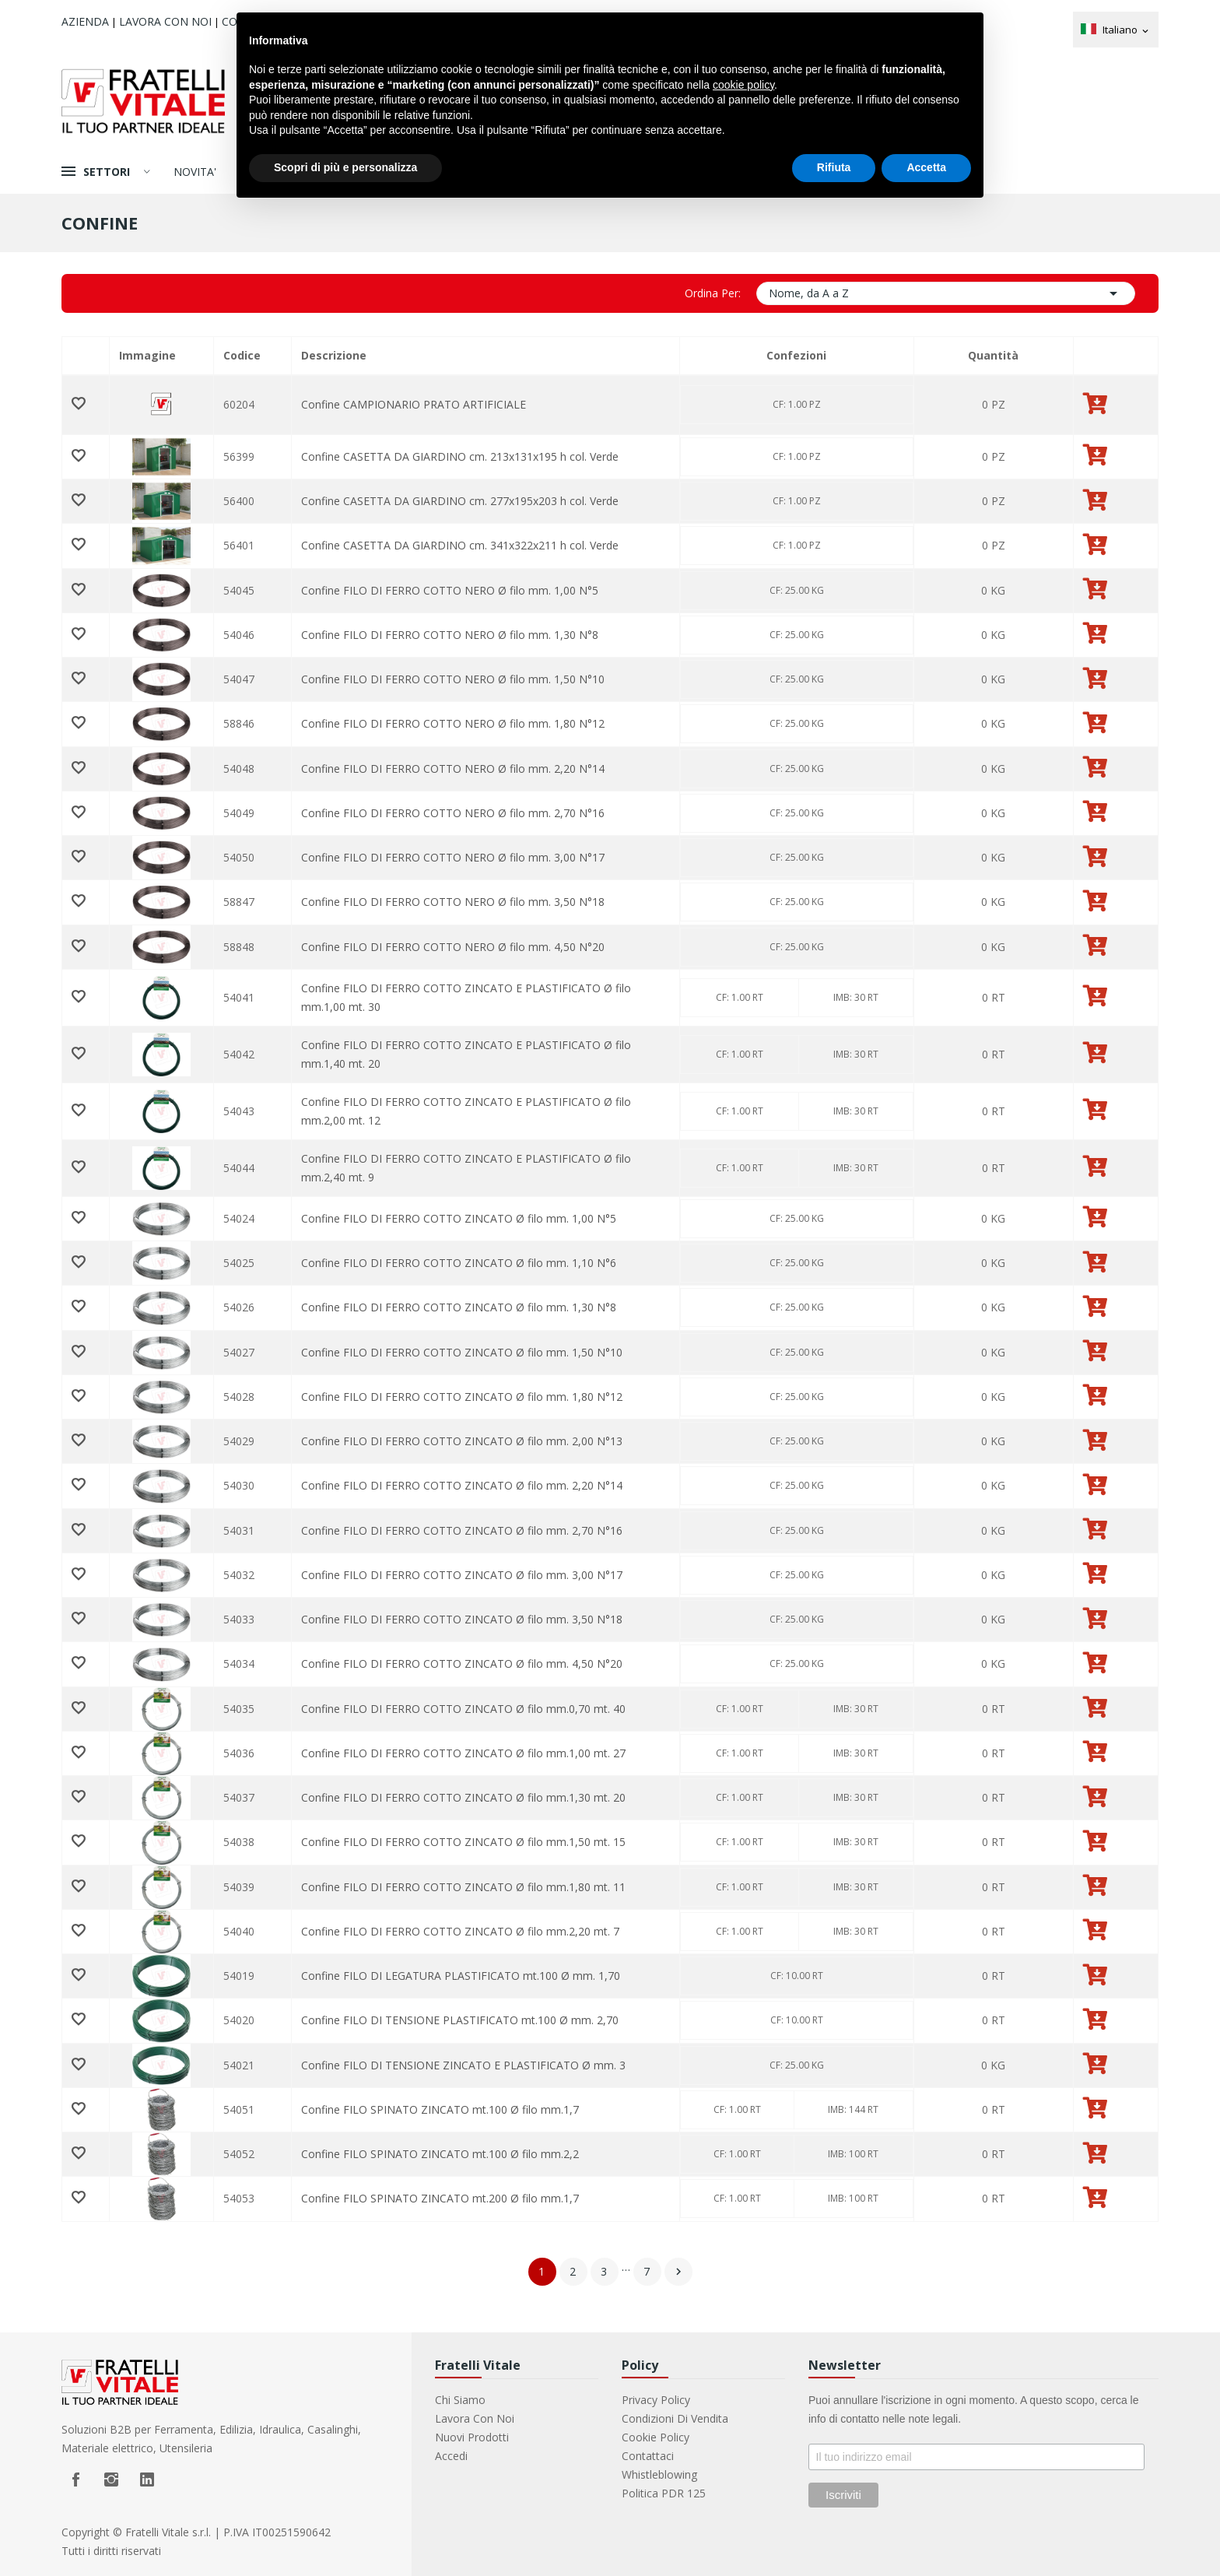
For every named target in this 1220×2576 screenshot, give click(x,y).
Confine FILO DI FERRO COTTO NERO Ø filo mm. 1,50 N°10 (453, 679)
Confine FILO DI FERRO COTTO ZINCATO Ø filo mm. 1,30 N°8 (458, 1307)
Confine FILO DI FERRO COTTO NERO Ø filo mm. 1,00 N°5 (449, 590)
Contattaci (648, 2455)
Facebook (75, 2479)
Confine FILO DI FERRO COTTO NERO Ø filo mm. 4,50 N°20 (453, 946)
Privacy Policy (656, 2399)
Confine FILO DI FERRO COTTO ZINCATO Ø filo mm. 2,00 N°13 (461, 1441)
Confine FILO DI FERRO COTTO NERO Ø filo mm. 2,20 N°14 (453, 768)
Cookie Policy (655, 2437)
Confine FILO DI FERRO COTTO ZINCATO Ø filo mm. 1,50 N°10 (461, 1352)
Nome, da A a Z (946, 293)
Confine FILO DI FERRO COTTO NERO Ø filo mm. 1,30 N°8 (449, 634)
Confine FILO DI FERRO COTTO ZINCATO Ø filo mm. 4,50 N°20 (461, 1663)
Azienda (85, 21)
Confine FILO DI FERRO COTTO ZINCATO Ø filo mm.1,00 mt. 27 (463, 1753)
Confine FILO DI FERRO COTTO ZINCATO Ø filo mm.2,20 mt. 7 (460, 1931)
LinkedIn (147, 2479)
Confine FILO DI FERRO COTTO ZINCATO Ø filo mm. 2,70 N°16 (461, 1530)
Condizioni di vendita (675, 2418)
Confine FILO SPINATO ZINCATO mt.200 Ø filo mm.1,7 (440, 2198)
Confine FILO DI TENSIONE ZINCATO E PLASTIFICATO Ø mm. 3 (463, 2065)
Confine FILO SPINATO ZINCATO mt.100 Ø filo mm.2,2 (440, 2153)
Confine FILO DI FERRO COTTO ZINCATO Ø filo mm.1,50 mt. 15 (463, 1841)
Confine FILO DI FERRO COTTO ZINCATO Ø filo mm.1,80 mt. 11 (463, 1886)
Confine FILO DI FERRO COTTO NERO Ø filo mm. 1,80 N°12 (453, 723)
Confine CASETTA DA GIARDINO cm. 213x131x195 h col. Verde (460, 456)
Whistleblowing (659, 2474)
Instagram (111, 2479)
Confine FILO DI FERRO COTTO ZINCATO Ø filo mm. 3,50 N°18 (461, 1619)
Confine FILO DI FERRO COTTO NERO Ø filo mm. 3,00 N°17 (453, 857)
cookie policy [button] (743, 85)
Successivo (678, 2272)
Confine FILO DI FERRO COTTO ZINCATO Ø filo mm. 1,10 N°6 (458, 1262)
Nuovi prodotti (472, 2437)
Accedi (451, 2455)
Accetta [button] (926, 167)
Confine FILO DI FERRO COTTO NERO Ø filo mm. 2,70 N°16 (453, 812)
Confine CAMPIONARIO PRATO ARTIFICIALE (413, 404)
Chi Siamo (460, 2399)
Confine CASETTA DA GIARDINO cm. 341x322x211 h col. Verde (460, 545)
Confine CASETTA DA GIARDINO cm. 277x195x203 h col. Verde (460, 500)
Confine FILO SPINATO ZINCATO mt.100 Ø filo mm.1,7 (440, 2109)
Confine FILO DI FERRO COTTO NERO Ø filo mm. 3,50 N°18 (453, 901)
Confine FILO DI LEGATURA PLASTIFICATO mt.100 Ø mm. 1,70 (460, 1975)
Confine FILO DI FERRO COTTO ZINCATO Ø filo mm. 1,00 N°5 (458, 1218)
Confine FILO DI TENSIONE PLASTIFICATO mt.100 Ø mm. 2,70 (460, 2020)
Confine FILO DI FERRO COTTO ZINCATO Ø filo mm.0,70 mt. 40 (463, 1708)
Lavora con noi (165, 21)
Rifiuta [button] (834, 167)
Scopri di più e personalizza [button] (345, 167)
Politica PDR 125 (664, 2493)
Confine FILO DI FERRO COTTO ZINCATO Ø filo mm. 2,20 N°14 (461, 1485)
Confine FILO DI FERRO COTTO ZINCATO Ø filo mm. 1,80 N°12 (461, 1396)
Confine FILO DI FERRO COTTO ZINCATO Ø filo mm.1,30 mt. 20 (463, 1797)
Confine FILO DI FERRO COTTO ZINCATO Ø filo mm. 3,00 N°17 (461, 1574)
